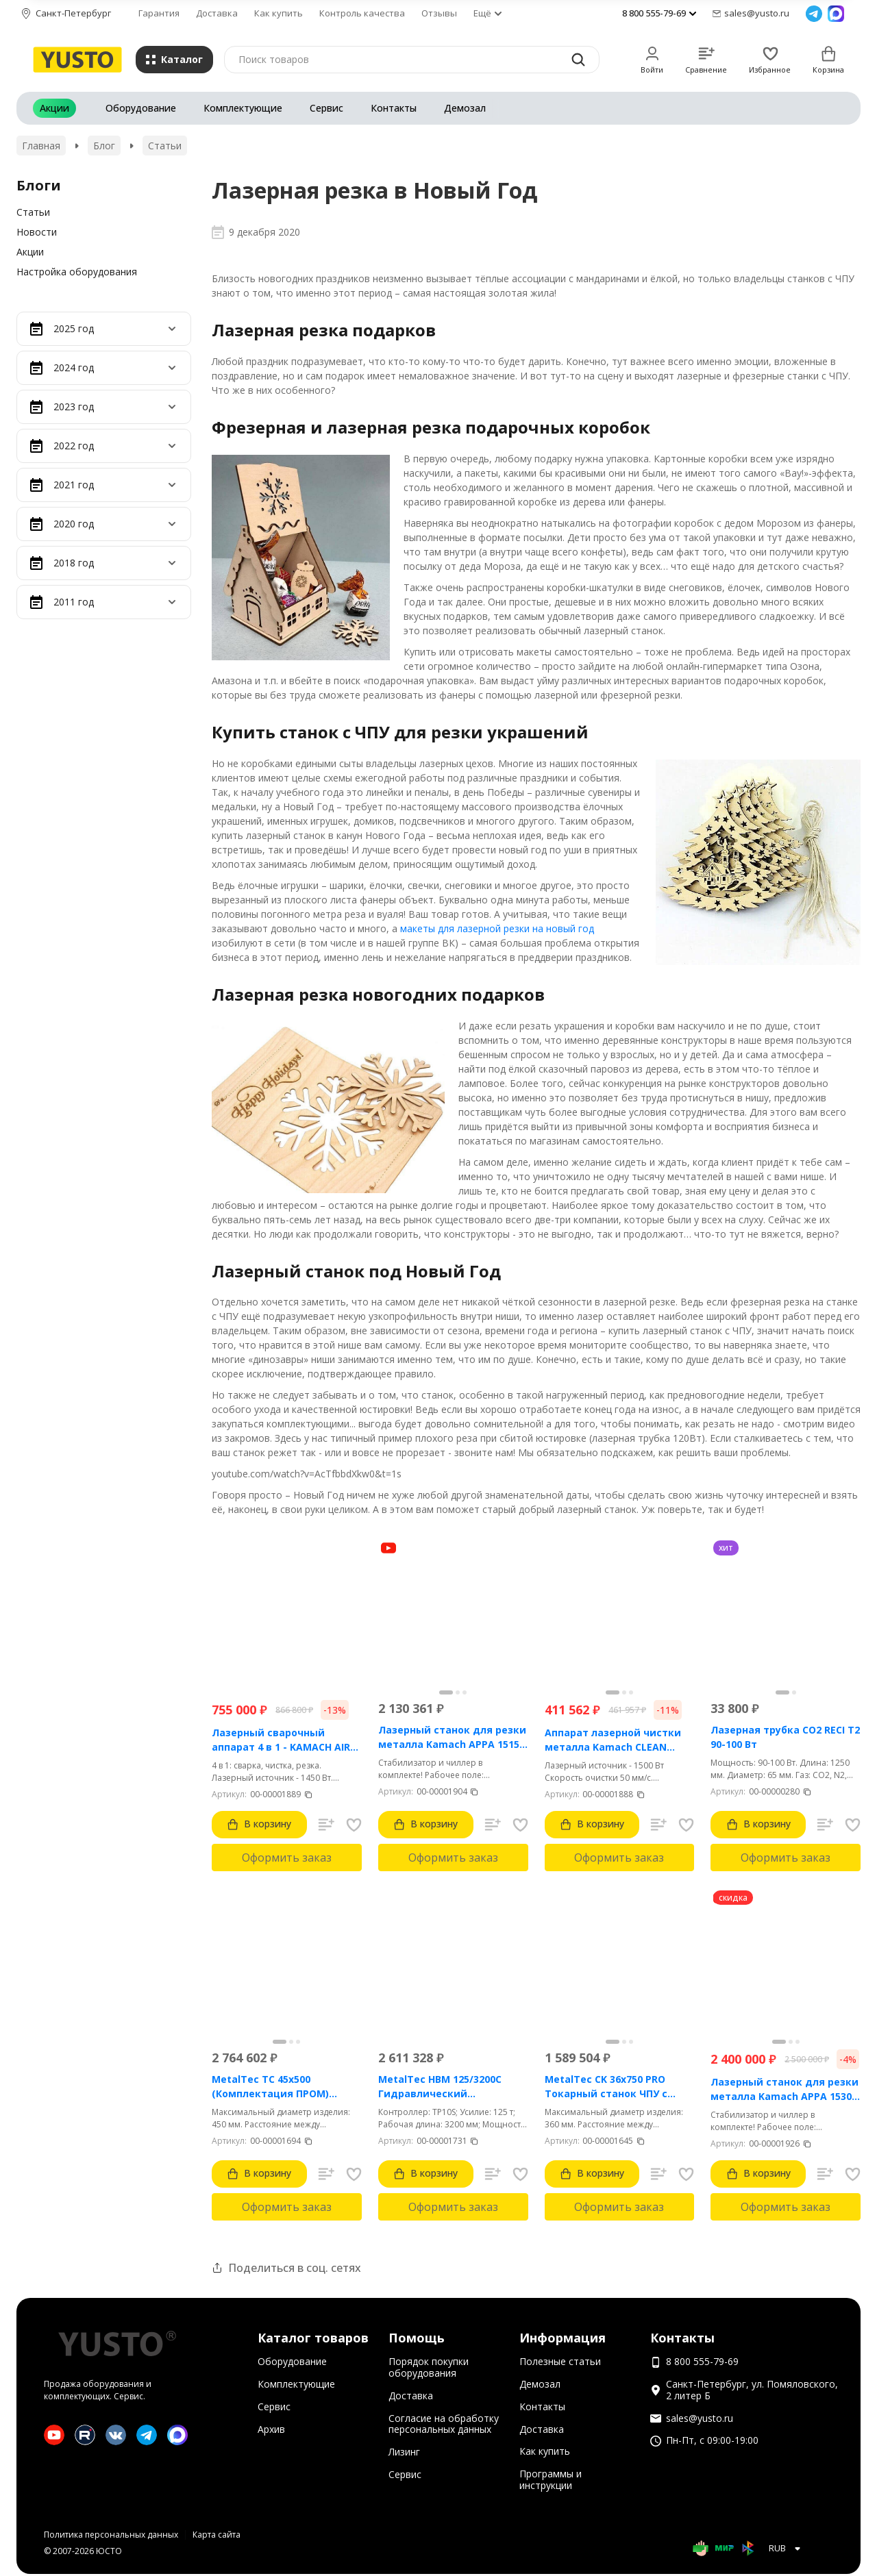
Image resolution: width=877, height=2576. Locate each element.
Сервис (326, 107)
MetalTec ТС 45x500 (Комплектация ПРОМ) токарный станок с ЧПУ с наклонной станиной (277, 2087)
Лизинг (404, 2451)
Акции (54, 107)
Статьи (165, 145)
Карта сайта (216, 2534)
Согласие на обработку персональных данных (443, 2424)
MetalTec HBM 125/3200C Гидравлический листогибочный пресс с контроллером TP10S (440, 2087)
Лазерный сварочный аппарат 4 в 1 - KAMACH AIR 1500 (281, 1740)
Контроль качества (362, 13)
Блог (104, 145)
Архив (271, 2429)
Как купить (278, 13)
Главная (41, 145)
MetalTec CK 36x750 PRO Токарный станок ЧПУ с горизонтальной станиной (614, 2087)
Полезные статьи (560, 2361)
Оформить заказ (287, 1857)
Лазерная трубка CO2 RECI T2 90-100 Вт (785, 1737)
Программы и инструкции (550, 2479)
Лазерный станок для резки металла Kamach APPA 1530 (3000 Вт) (785, 2089)
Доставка (217, 13)
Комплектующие (242, 107)
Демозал (465, 107)
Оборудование (141, 107)
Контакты (394, 107)
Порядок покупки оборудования (428, 2367)
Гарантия (159, 13)
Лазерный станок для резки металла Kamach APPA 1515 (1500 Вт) (452, 1737)
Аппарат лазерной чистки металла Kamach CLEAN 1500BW (613, 1740)
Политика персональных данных (111, 2534)
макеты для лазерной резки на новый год (497, 928)
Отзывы (439, 13)
